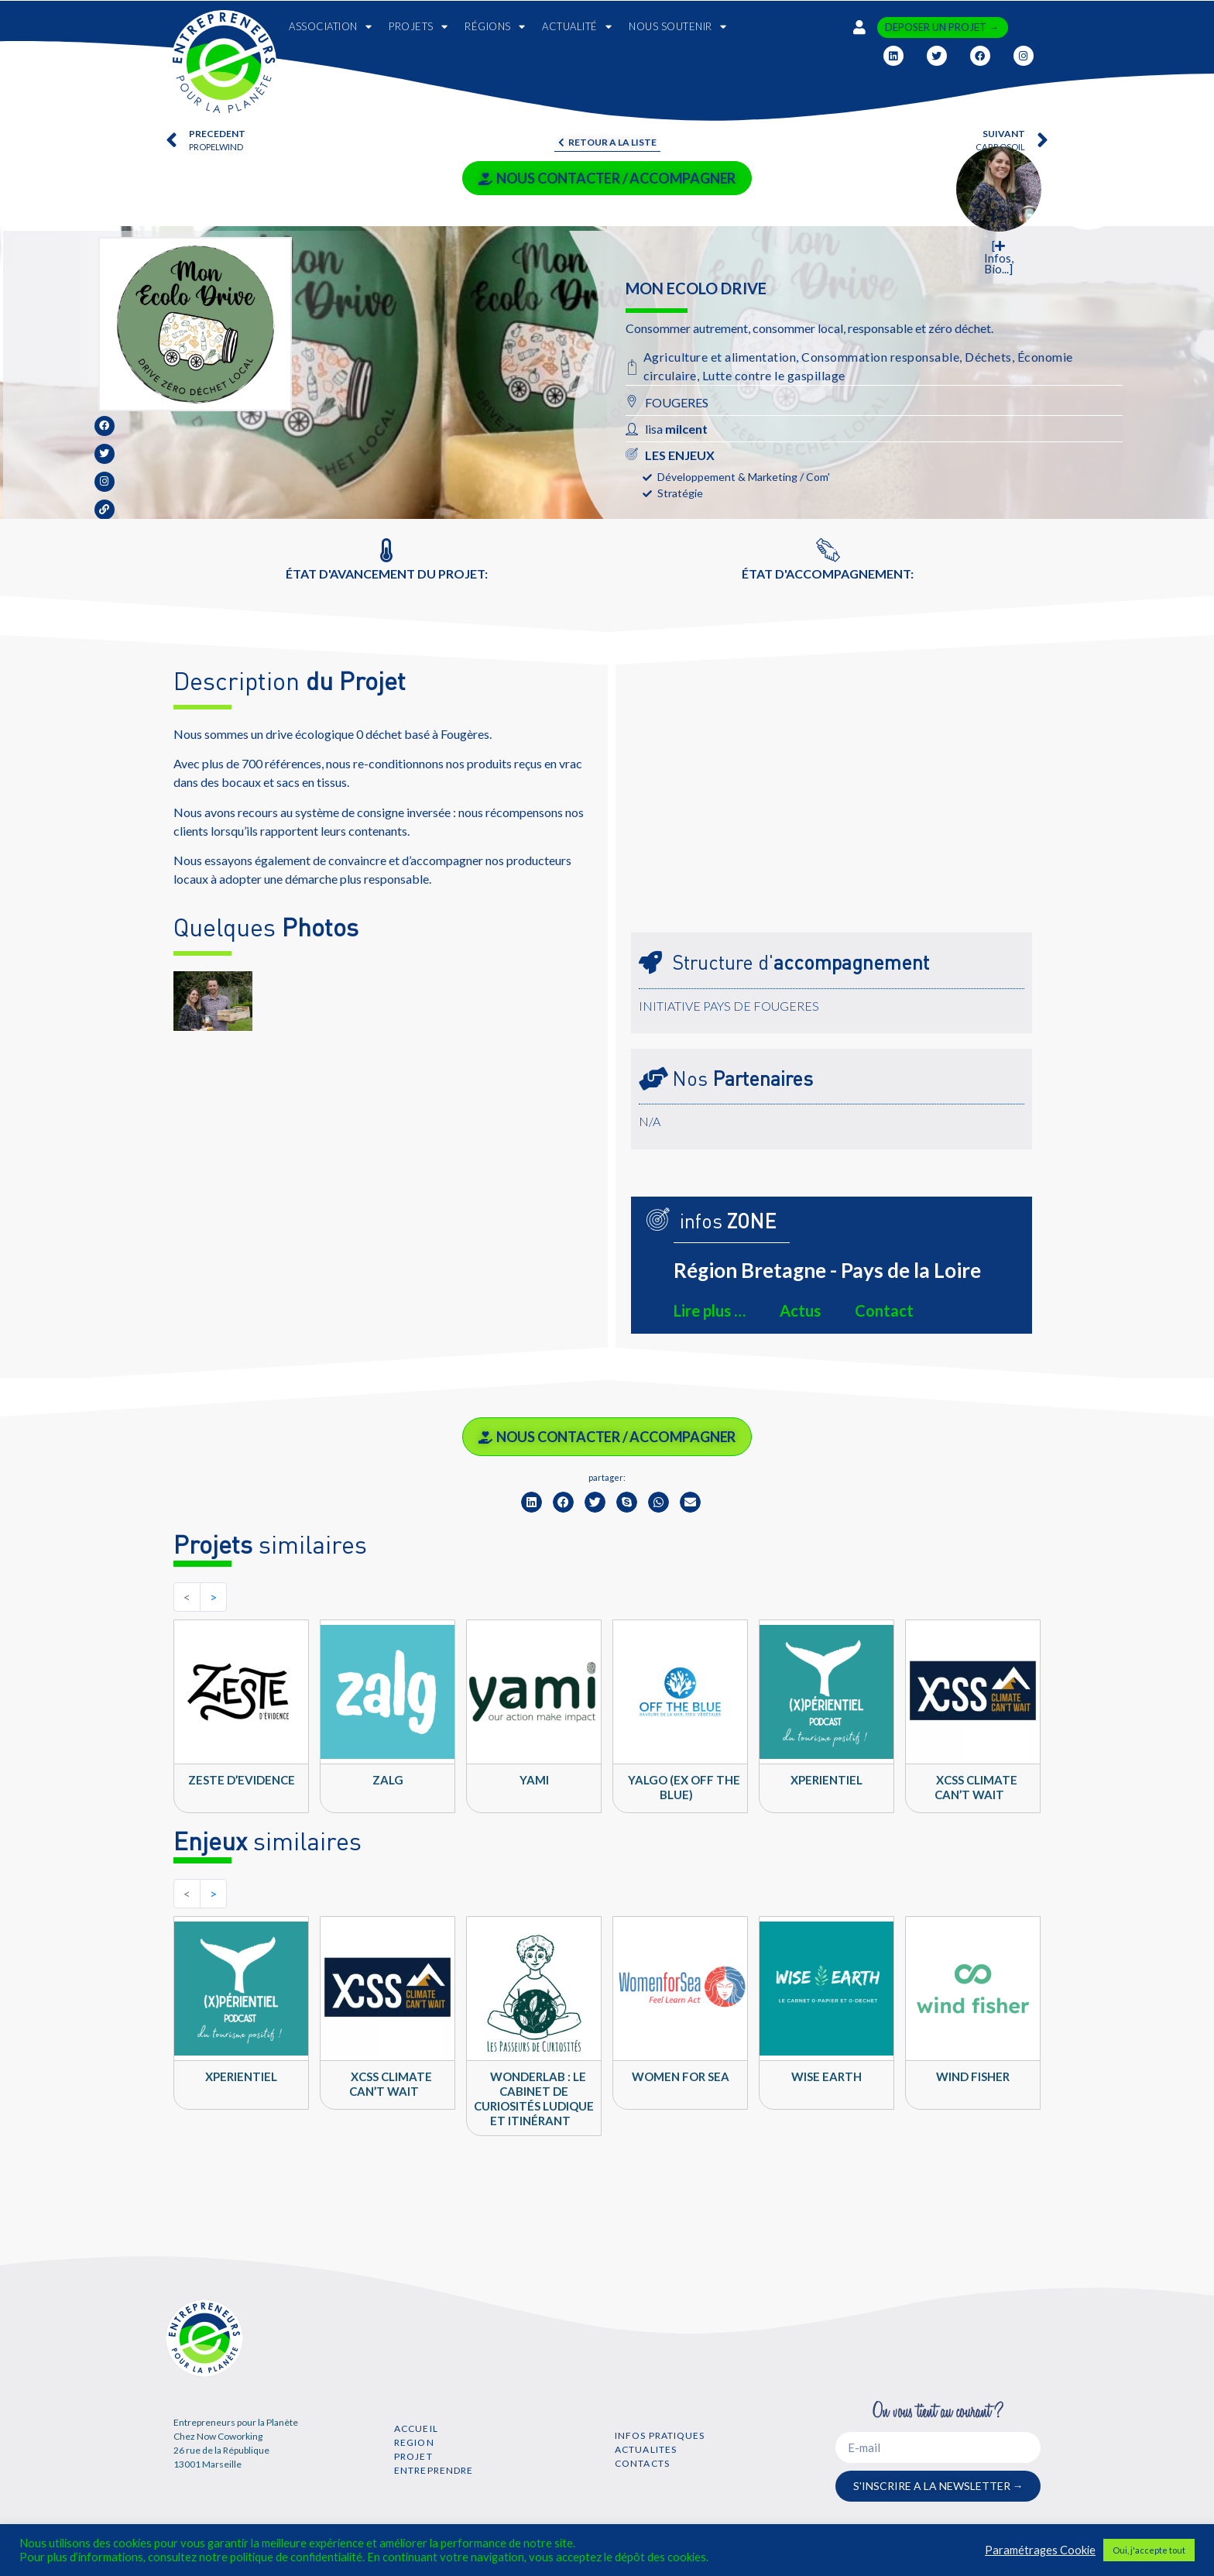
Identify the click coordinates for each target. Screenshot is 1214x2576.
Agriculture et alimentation (720, 356)
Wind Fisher (973, 2076)
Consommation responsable (880, 356)
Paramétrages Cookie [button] (1040, 2550)
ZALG (387, 1780)
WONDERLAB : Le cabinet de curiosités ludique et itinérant (534, 2098)
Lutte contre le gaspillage (773, 375)
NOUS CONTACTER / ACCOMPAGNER (607, 178)
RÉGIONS (495, 26)
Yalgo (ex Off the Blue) (684, 1787)
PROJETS (418, 26)
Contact (884, 1310)
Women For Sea (680, 2076)
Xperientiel (826, 1780)
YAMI (534, 1780)
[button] (531, 1502)
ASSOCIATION (330, 26)
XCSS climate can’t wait (976, 1787)
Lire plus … (710, 1310)
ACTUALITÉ (577, 26)
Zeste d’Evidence (241, 1780)
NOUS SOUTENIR (677, 26)
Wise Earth (826, 2076)
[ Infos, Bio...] (998, 258)
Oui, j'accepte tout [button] (1149, 2550)
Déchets (988, 356)
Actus (800, 1310)
